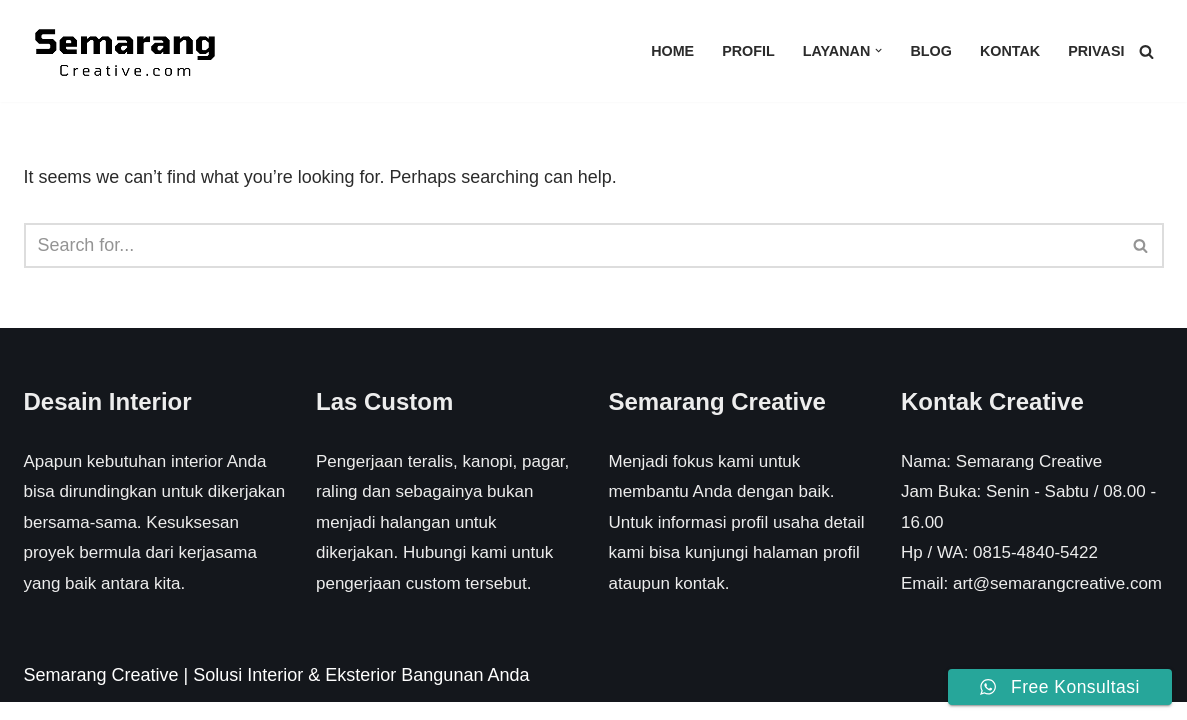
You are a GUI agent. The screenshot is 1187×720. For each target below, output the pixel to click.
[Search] (1146, 51)
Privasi (1096, 51)
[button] (878, 50)
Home (671, 51)
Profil (747, 51)
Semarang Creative (101, 692)
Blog (931, 51)
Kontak (1009, 51)
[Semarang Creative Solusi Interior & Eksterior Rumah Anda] (124, 51)
